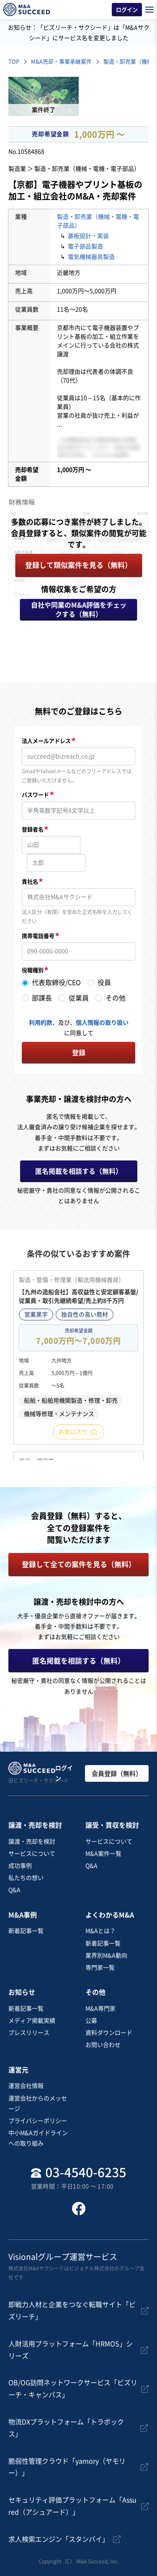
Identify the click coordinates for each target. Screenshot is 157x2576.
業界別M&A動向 (106, 1955)
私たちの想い (26, 1878)
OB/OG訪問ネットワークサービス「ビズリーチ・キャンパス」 (72, 2388)
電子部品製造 (85, 246)
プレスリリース (28, 2033)
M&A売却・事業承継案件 (61, 61)
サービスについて (31, 1854)
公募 (91, 2021)
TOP (13, 61)
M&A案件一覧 (103, 1854)
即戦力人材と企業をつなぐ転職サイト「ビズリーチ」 (72, 2310)
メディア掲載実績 (31, 2021)
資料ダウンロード (108, 2033)
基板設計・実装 (88, 236)
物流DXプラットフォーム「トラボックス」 (66, 2428)
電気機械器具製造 (91, 257)
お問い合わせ (103, 2045)
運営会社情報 (26, 2086)
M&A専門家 (100, 2008)
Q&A (14, 1890)
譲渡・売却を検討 (31, 1841)
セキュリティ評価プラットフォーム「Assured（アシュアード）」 (72, 2506)
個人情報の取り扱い (102, 1023)
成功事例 (20, 1866)
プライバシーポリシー (37, 2121)
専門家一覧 (100, 1968)
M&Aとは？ (100, 1931)
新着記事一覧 (26, 1931)
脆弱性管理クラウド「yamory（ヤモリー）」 (67, 2467)
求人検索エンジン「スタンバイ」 (58, 2539)
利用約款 (40, 1023)
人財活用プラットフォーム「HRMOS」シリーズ (70, 2349)
